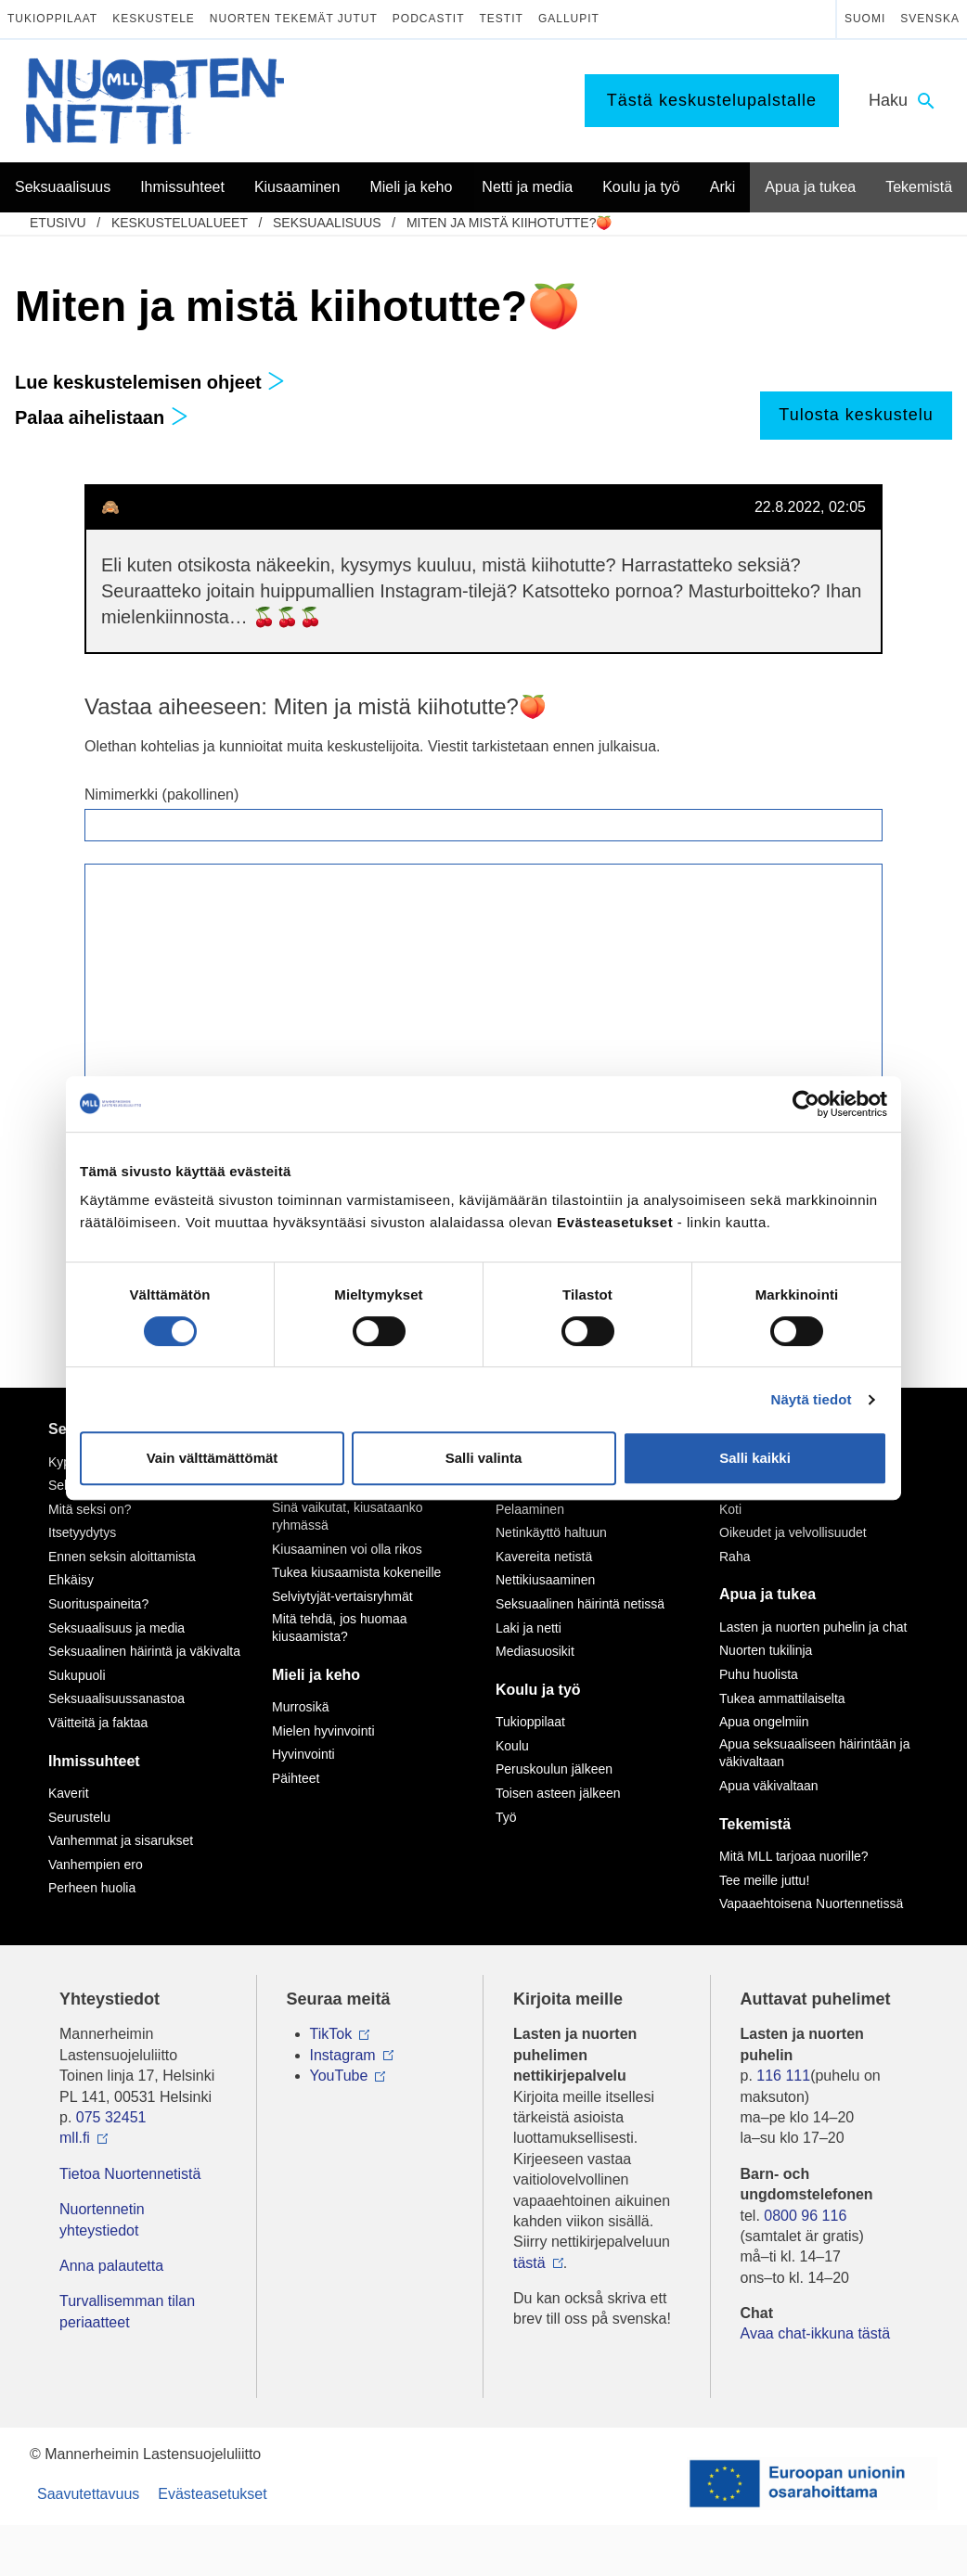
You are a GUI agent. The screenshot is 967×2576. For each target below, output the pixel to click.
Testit (501, 18)
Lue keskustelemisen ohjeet (150, 382)
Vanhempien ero (95, 1864)
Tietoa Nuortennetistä (129, 2174)
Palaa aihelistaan (101, 417)
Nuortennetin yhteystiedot (102, 2219)
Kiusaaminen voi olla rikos (347, 1549)
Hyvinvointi (303, 1754)
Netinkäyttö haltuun (551, 1532)
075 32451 (111, 2117)
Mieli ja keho (316, 1675)
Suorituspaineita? (98, 1603)
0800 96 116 (805, 2216)
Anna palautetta (111, 2266)
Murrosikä (300, 1706)
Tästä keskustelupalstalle (712, 100)
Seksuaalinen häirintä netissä (580, 1603)
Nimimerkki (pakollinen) (161, 794)
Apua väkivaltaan (769, 1785)
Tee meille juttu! (764, 1880)
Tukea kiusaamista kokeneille (356, 1572)
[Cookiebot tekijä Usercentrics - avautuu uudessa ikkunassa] (806, 1104)
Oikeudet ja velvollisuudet (793, 1532)
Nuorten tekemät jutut (294, 18)
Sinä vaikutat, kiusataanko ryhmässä (347, 1516)
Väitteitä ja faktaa (98, 1722)
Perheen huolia (91, 1887)
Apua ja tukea (767, 1594)
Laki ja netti (528, 1628)
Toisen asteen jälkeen (558, 1793)
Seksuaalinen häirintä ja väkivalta (144, 1651)
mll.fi (74, 2138)
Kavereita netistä (544, 1556)
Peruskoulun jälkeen (554, 1769)
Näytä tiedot (811, 1399)
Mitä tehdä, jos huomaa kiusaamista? (339, 1628)
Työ (506, 1817)
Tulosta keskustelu (856, 414)
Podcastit (429, 18)
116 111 (783, 2075)
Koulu (512, 1745)
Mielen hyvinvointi (323, 1731)
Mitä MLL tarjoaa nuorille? (794, 1856)
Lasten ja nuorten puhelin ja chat (813, 1627)
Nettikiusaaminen (545, 1579)
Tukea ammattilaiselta (782, 1698)
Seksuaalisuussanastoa (116, 1698)
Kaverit (68, 1793)
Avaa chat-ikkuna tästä (816, 2333)
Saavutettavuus (88, 2494)
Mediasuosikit (535, 1651)
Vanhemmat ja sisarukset (120, 1840)
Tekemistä (755, 1824)
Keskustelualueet (179, 222)
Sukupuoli (77, 1675)
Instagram (343, 2055)
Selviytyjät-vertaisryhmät (342, 1596)
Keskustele (153, 18)
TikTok (331, 2034)
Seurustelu (79, 1817)
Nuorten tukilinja (765, 1650)
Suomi (865, 18)
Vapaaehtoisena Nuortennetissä (811, 1903)
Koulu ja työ (538, 1690)
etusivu (58, 222)
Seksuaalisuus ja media (116, 1628)
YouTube (339, 2075)
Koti (730, 1509)
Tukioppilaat (52, 18)
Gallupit (569, 18)
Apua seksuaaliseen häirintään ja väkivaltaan (814, 1753)
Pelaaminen (530, 1509)
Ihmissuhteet (94, 1761)
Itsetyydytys (82, 1532)
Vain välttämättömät (212, 1458)
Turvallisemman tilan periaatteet (127, 2311)
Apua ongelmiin (764, 1721)
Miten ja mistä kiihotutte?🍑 (509, 222)
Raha (734, 1556)
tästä (529, 2263)
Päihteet (295, 1778)
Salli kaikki (755, 1458)
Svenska (930, 18)
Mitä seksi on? (89, 1509)
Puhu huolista (758, 1674)
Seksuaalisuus (327, 222)
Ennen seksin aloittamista (122, 1556)
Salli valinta (483, 1458)
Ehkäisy (71, 1579)
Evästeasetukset (212, 2494)
